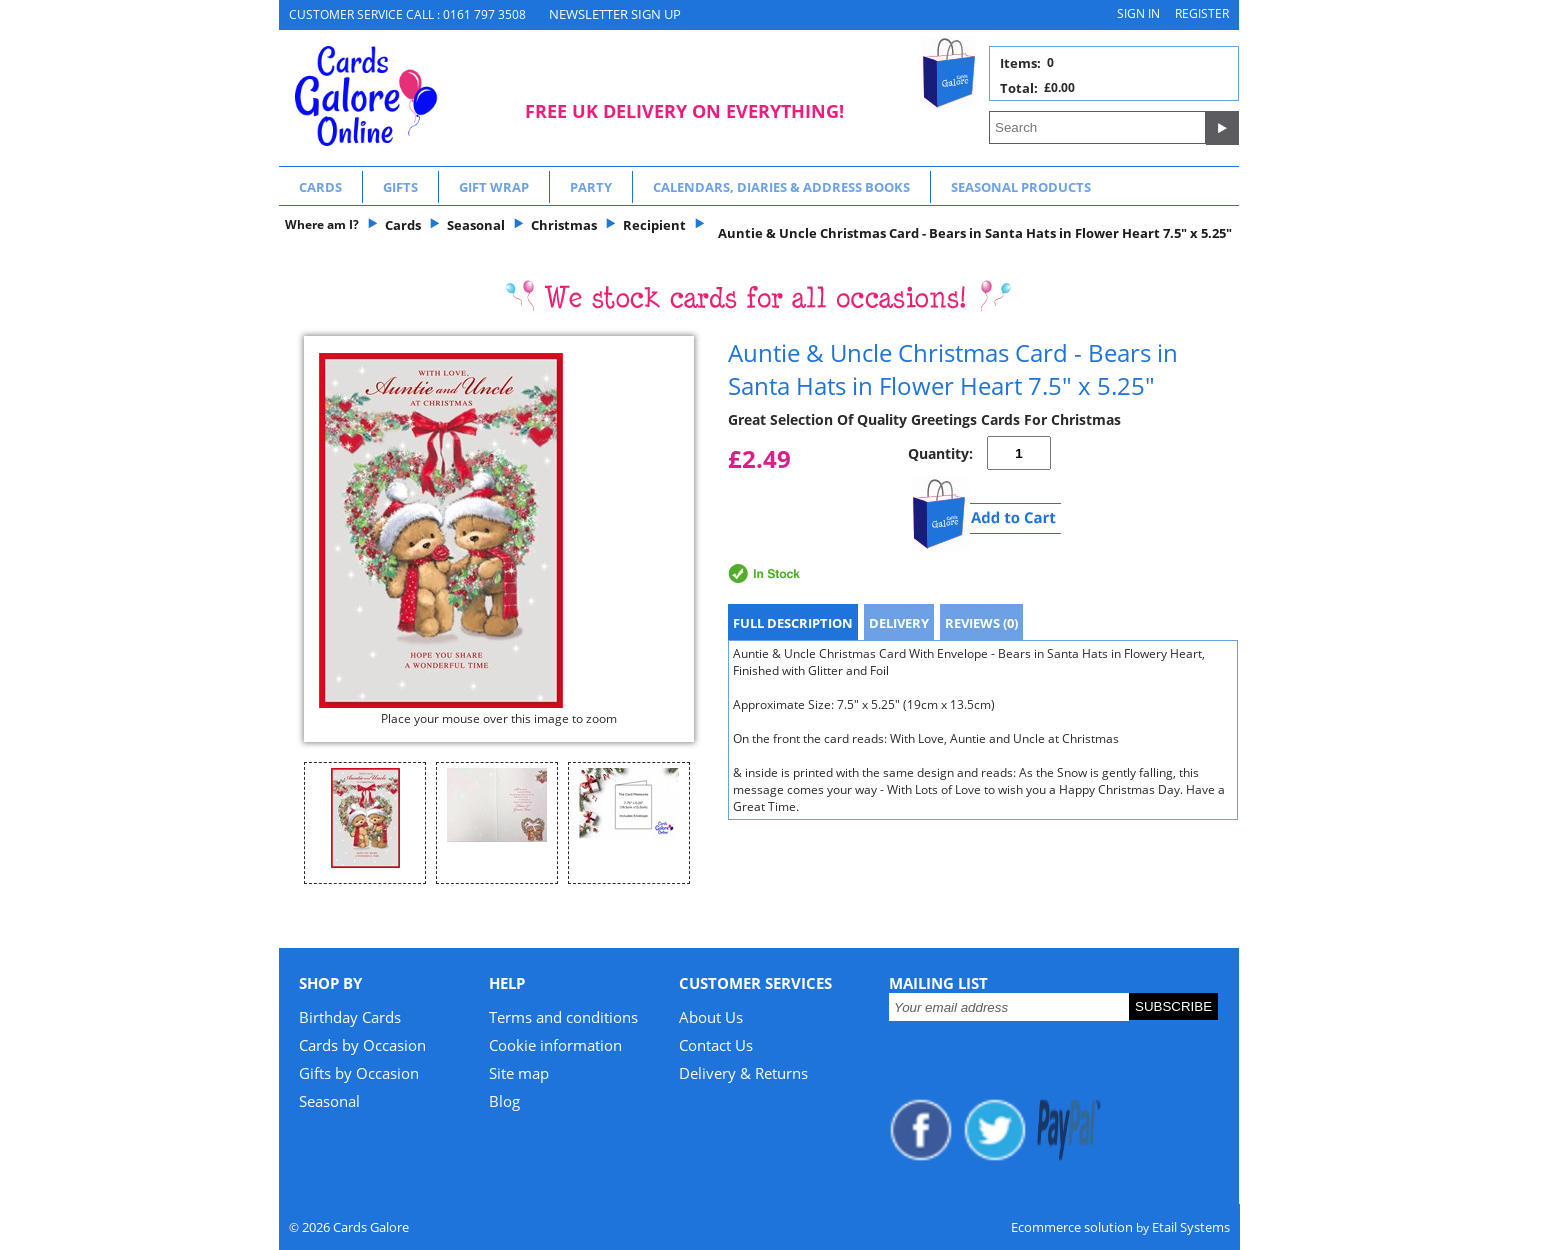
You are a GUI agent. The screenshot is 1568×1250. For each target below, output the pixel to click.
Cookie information (555, 1045)
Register (1202, 13)
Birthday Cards (350, 1017)
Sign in (1138, 13)
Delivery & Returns (743, 1073)
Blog (504, 1101)
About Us (711, 1017)
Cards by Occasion (362, 1045)
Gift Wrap (494, 187)
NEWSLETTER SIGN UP (615, 14)
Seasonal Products (1021, 187)
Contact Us (716, 1045)
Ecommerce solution (1072, 1227)
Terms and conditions (563, 1017)
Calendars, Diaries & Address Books (781, 187)
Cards (320, 187)
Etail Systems (1191, 1227)
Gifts (400, 187)
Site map (519, 1073)
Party (591, 187)
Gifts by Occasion (359, 1073)
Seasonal (329, 1101)
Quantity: (940, 453)
